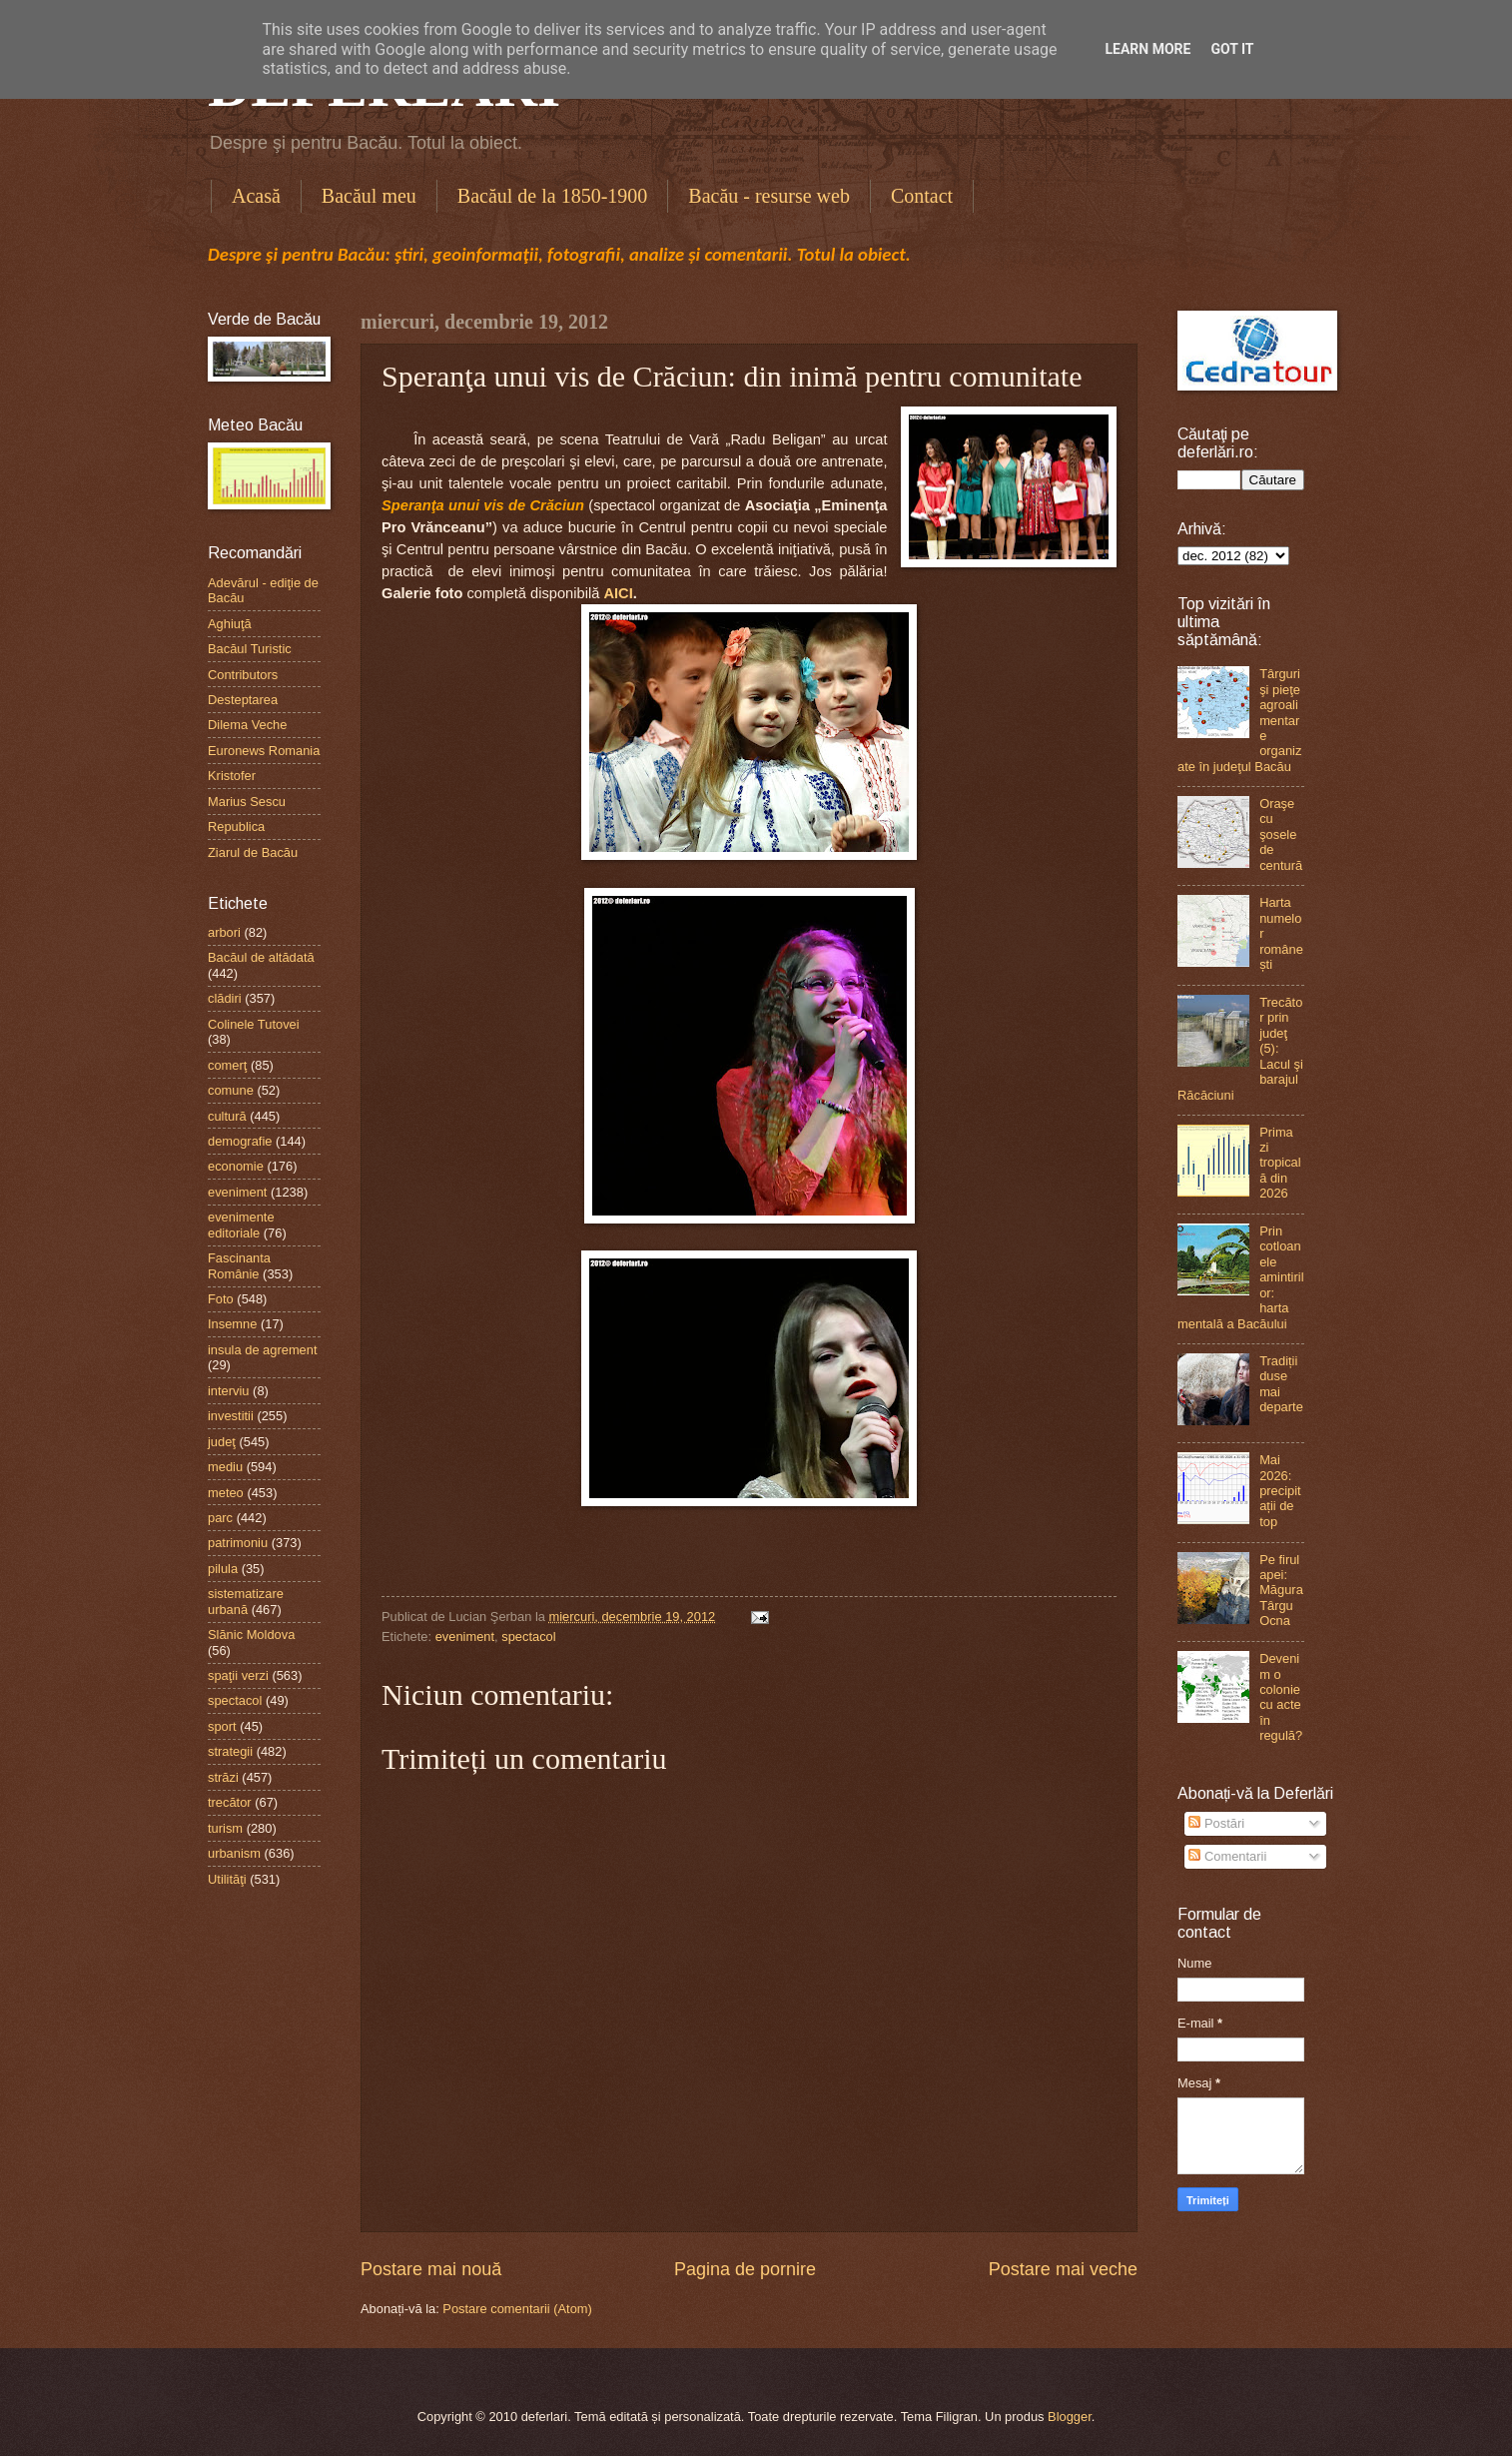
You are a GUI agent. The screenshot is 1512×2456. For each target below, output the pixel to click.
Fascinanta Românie (239, 1265)
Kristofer (232, 775)
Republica (236, 826)
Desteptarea (243, 699)
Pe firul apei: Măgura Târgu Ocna (1281, 1590)
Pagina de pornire (745, 2269)
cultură (227, 1116)
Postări (1216, 1823)
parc (220, 1517)
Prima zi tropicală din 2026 (1280, 1163)
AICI (617, 593)
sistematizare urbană (246, 1601)
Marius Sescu (247, 801)
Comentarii (1227, 1856)
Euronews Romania (264, 750)
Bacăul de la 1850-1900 (552, 196)
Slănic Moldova (251, 1634)
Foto (221, 1298)
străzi (223, 1777)
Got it (1231, 49)
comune (231, 1090)
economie (236, 1166)
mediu (225, 1466)
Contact (922, 196)
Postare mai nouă (431, 2269)
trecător (230, 1802)
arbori (224, 932)
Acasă (256, 196)
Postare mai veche (1063, 2269)
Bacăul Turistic (250, 648)
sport (222, 1726)
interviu (229, 1390)
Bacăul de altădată (261, 957)
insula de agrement (263, 1349)
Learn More (1147, 49)
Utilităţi (227, 1879)
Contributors (243, 674)
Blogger (1070, 2416)
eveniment (464, 1636)
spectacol (528, 1636)
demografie (240, 1141)
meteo (226, 1492)
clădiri (225, 998)
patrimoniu (238, 1542)
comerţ (227, 1065)
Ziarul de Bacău (253, 852)
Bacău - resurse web (769, 196)
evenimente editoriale (241, 1224)
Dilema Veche (247, 724)
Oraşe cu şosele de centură (1280, 834)
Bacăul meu (369, 196)
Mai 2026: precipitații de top (1280, 1490)
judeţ (222, 1441)
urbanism (234, 1853)
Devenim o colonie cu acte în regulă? (1280, 1697)
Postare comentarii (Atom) (517, 2308)
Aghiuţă (230, 623)
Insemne (232, 1323)
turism (225, 1828)
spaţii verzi (238, 1675)
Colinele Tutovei (254, 1024)
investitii (231, 1415)
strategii (230, 1751)
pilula (223, 1568)
